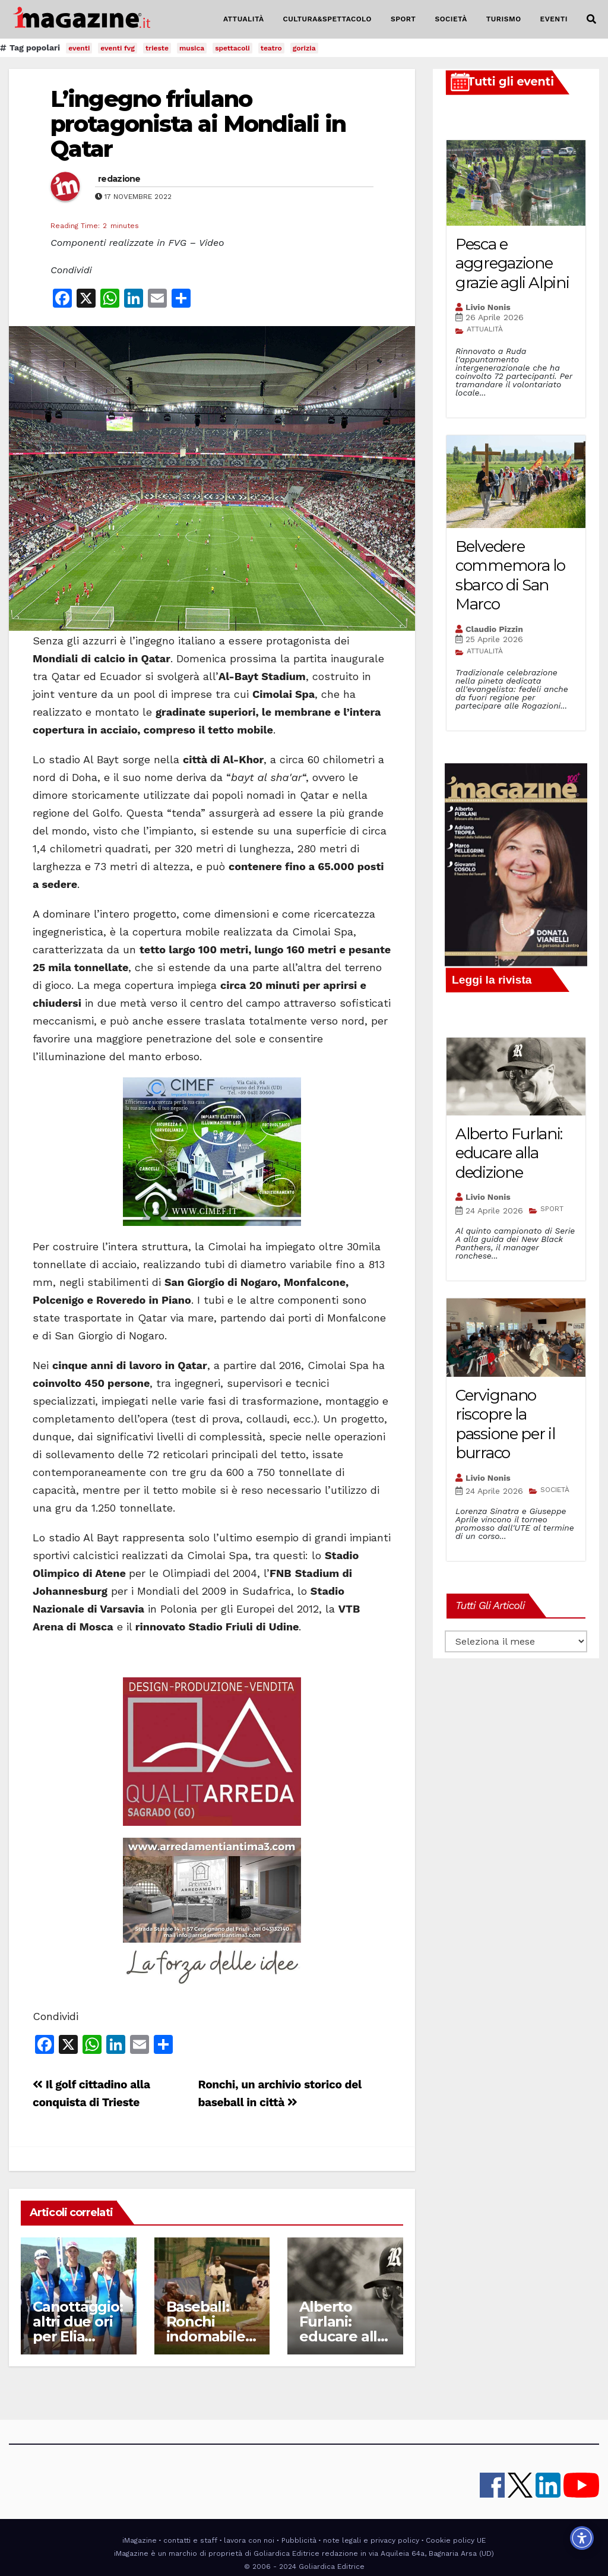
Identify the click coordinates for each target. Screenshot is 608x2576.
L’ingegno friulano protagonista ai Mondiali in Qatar (198, 124)
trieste (157, 48)
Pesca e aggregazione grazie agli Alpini (512, 263)
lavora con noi (249, 2540)
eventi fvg (117, 48)
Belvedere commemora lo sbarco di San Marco (510, 575)
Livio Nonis (488, 307)
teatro (271, 48)
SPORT (403, 19)
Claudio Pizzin (494, 629)
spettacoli (232, 48)
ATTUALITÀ (243, 19)
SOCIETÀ (451, 19)
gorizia (304, 48)
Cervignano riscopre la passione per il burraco (505, 1424)
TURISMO (503, 19)
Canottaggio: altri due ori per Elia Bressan (78, 2329)
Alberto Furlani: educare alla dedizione (342, 2329)
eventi (79, 48)
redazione (119, 178)
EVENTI (554, 19)
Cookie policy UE (456, 2540)
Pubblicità (298, 2540)
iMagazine (139, 2540)
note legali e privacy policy (371, 2540)
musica (191, 48)
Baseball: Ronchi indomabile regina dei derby (205, 2336)
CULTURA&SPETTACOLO (327, 19)
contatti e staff (190, 2540)
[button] (591, 19)
